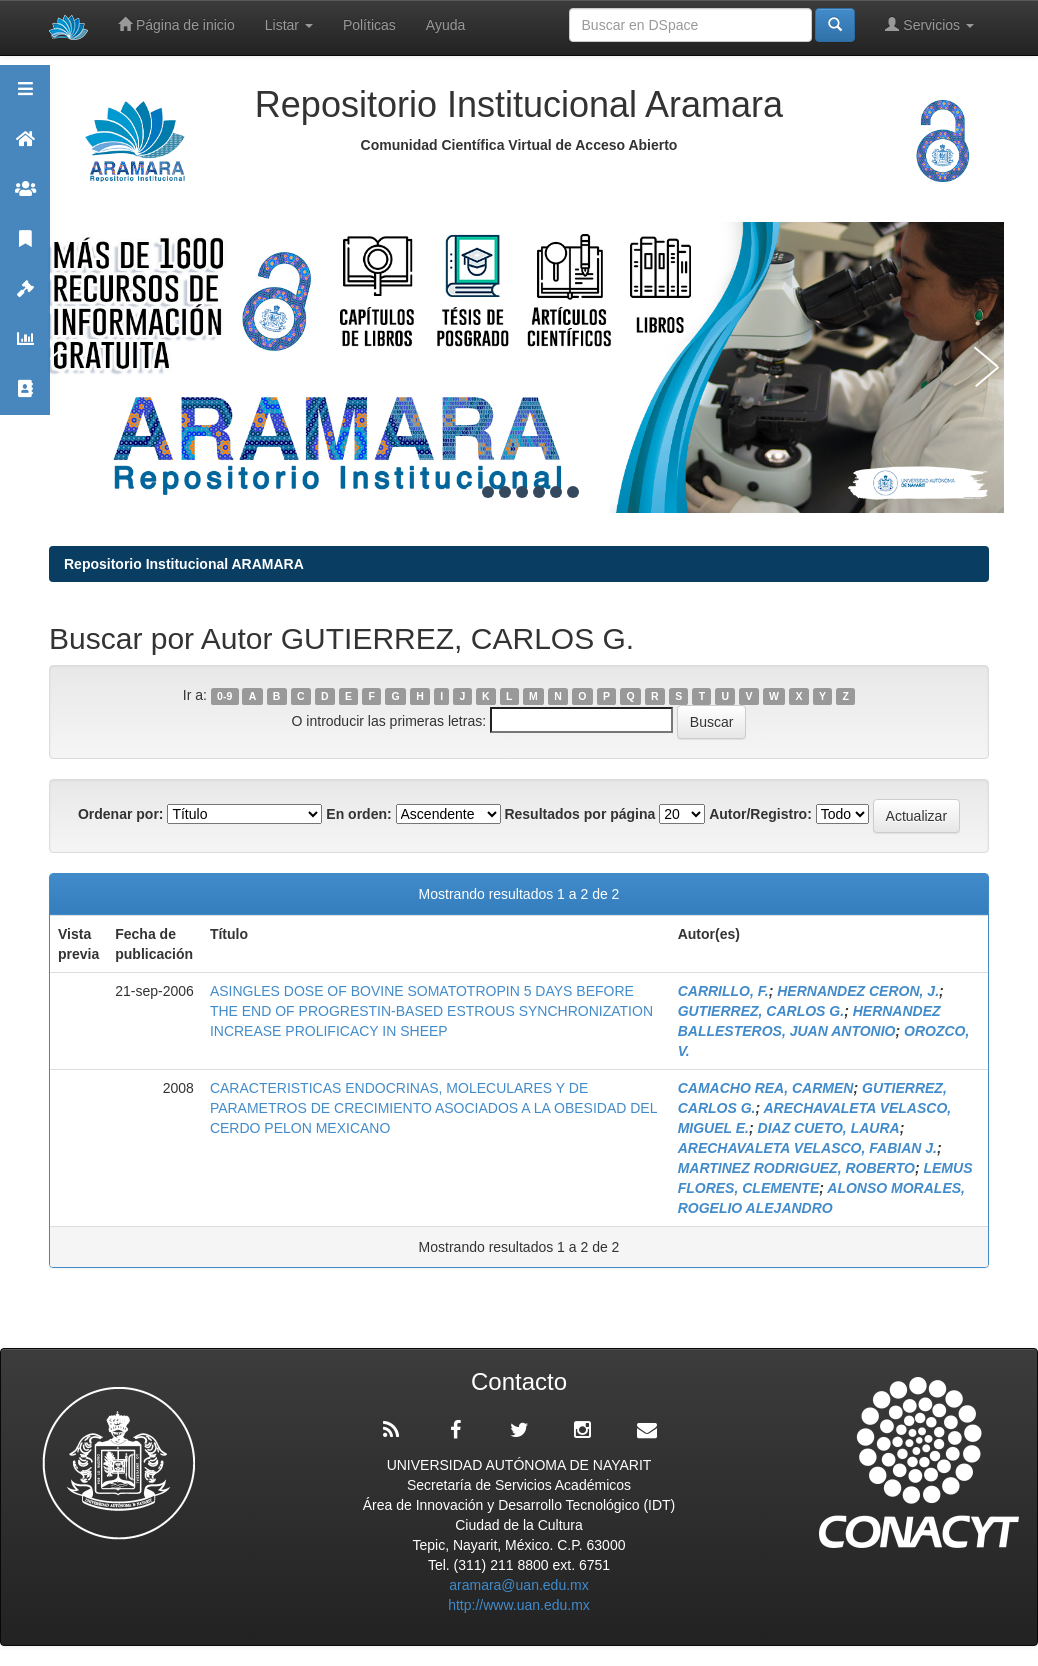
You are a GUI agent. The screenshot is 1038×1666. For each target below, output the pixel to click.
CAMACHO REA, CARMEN (766, 1088)
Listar (289, 25)
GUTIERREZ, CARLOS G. (761, 1011)
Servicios (929, 24)
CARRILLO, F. (723, 991)
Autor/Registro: (760, 814)
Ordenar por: (121, 814)
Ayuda (445, 25)
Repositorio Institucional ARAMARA (184, 564)
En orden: (358, 814)
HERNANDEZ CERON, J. (858, 991)
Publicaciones (25, 247)
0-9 (224, 696)
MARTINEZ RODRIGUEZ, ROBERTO (796, 1168)
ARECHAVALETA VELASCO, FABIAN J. (807, 1148)
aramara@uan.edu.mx (519, 1585)
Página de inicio (176, 24)
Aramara (25, 147)
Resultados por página (579, 814)
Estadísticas (25, 347)
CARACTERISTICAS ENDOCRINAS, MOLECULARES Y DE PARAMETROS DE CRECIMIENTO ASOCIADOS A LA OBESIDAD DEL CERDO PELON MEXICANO (433, 1108)
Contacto (25, 397)
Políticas (369, 25)
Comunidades (25, 197)
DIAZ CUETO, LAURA (829, 1128)
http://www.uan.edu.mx (519, 1605)
